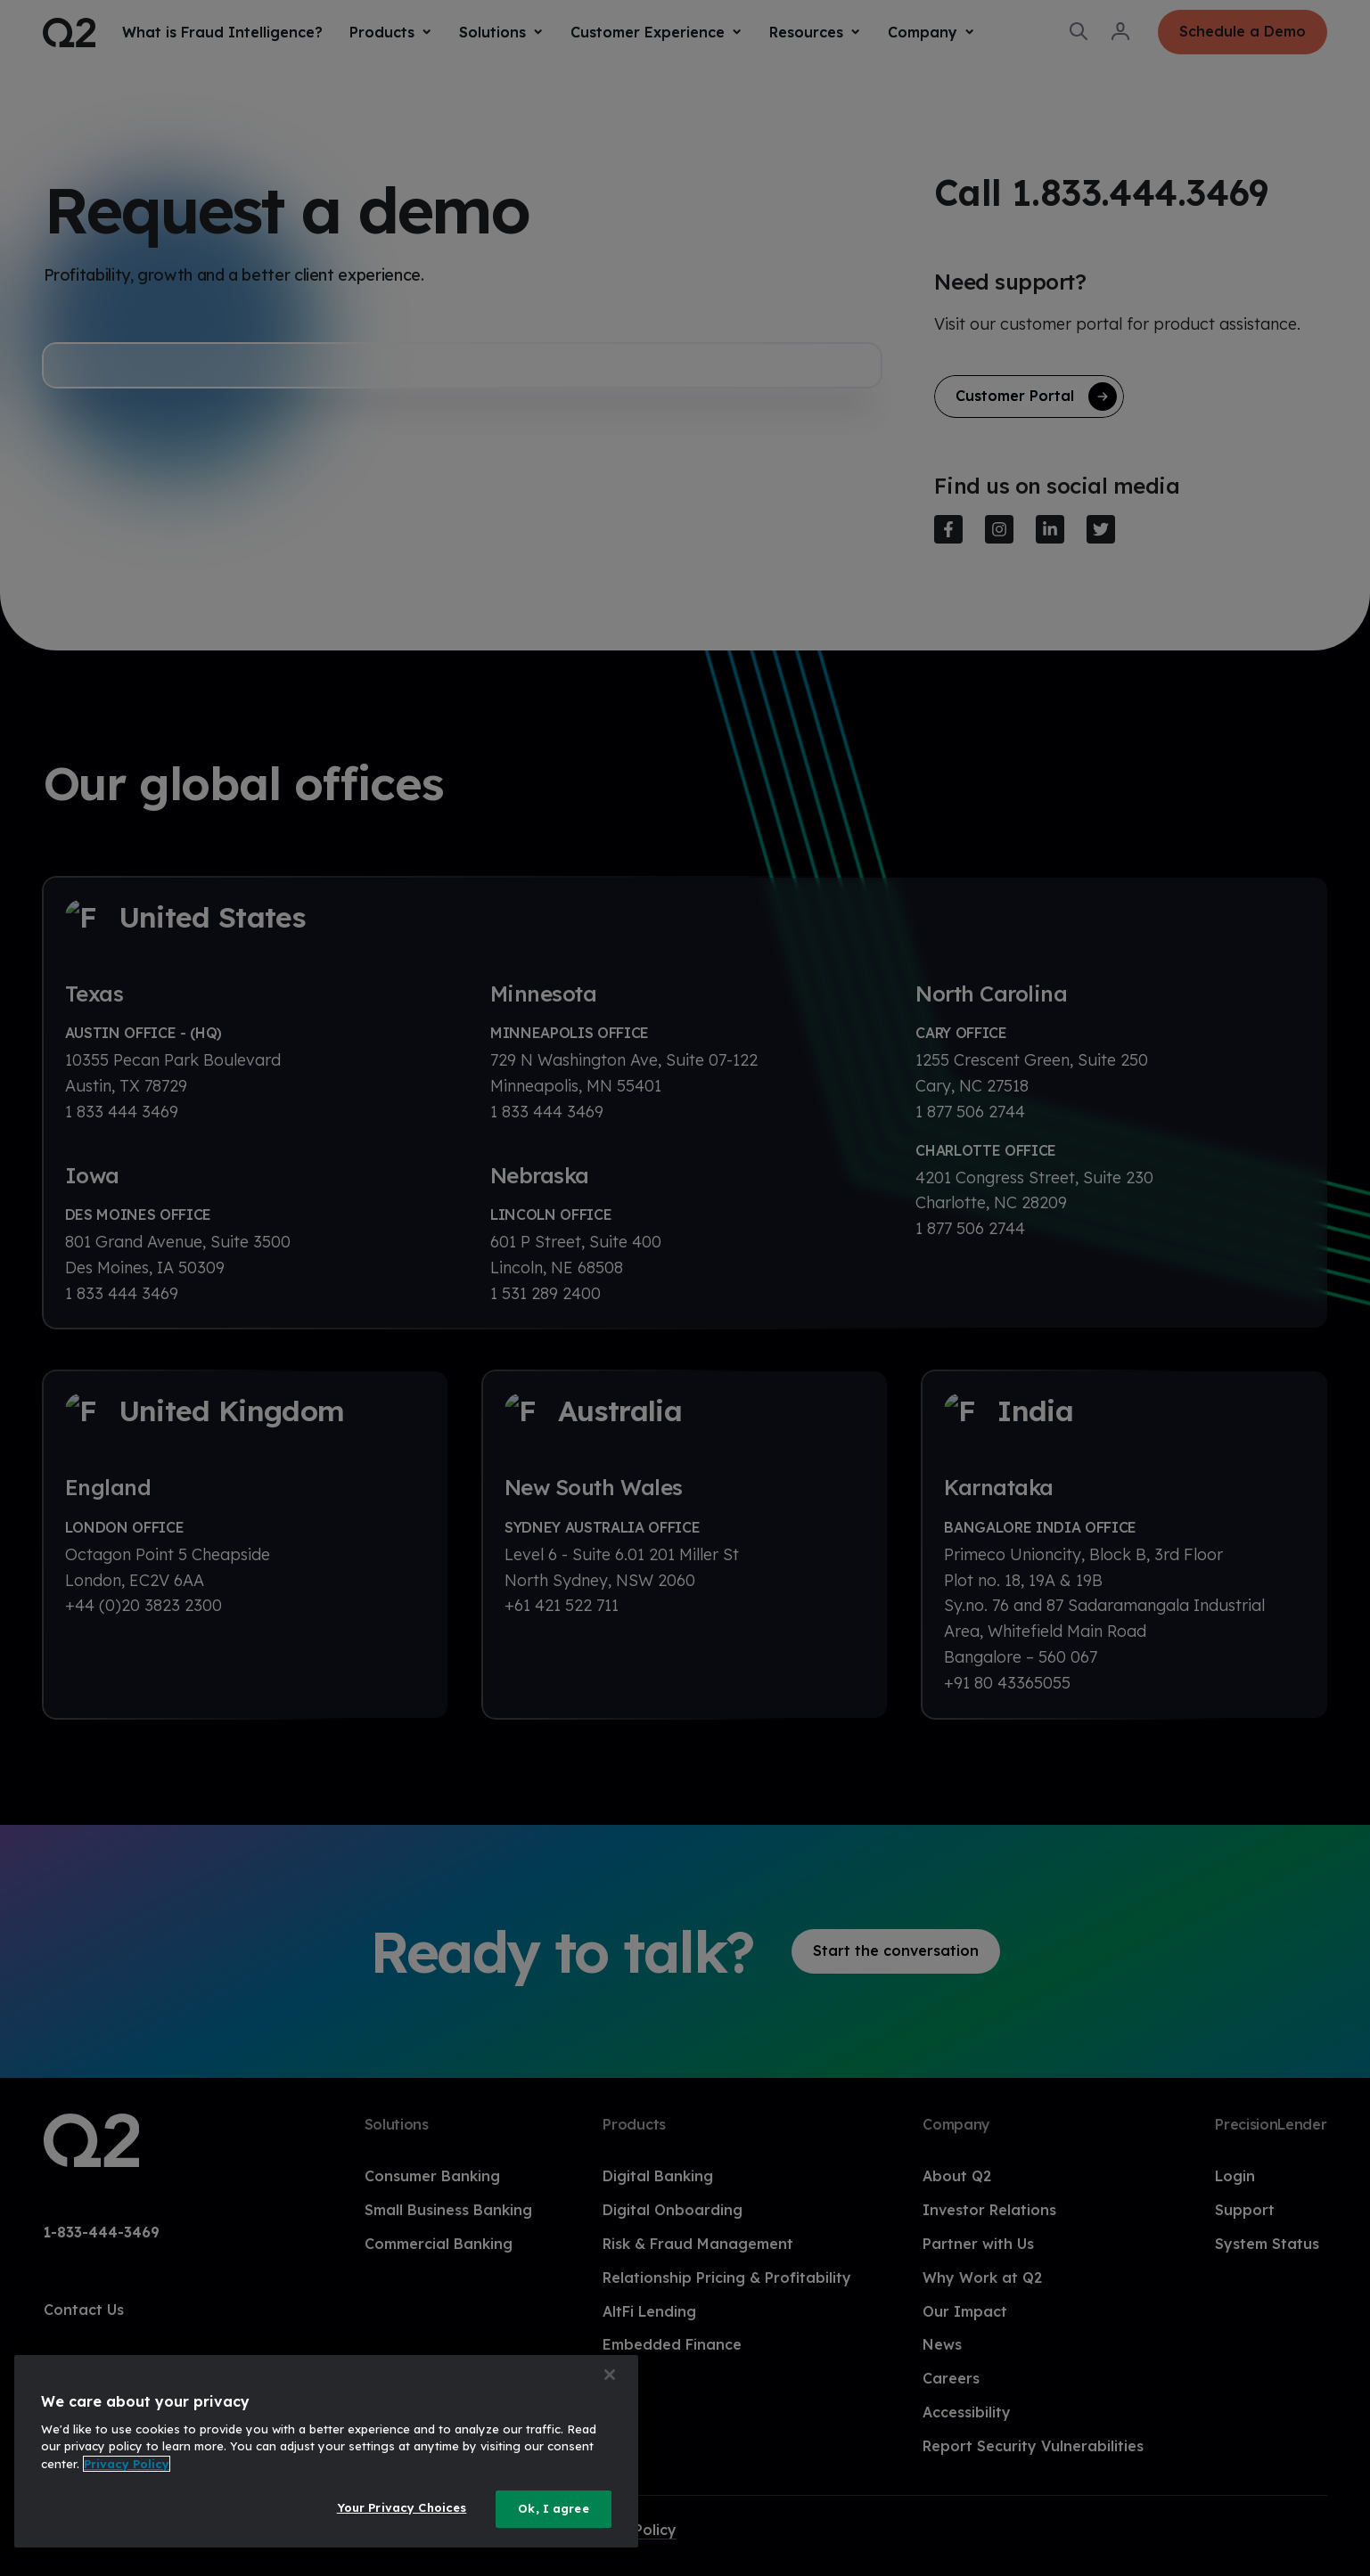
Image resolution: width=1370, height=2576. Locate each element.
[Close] (609, 2374)
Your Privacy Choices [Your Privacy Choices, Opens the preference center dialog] (402, 2507)
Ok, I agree (553, 2508)
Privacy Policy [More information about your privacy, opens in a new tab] (126, 2464)
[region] (326, 2451)
